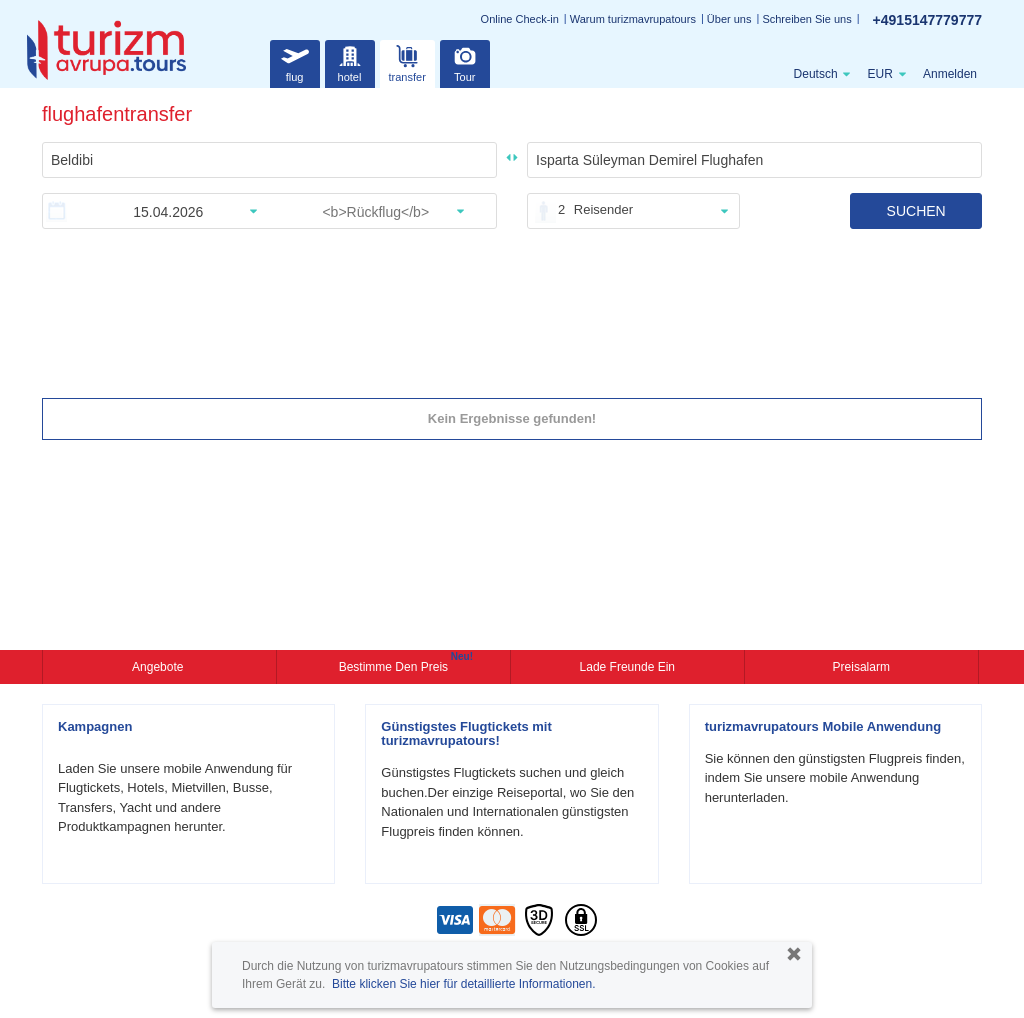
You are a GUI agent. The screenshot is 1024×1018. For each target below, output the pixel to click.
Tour (465, 61)
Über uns (729, 19)
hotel (350, 61)
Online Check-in (520, 19)
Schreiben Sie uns (806, 19)
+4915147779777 (927, 20)
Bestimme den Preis (396, 665)
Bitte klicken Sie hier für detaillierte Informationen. (463, 984)
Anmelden (950, 74)
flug (295, 61)
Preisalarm (861, 667)
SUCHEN (916, 211)
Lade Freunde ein (627, 667)
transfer (407, 61)
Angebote (159, 667)
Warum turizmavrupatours (633, 19)
